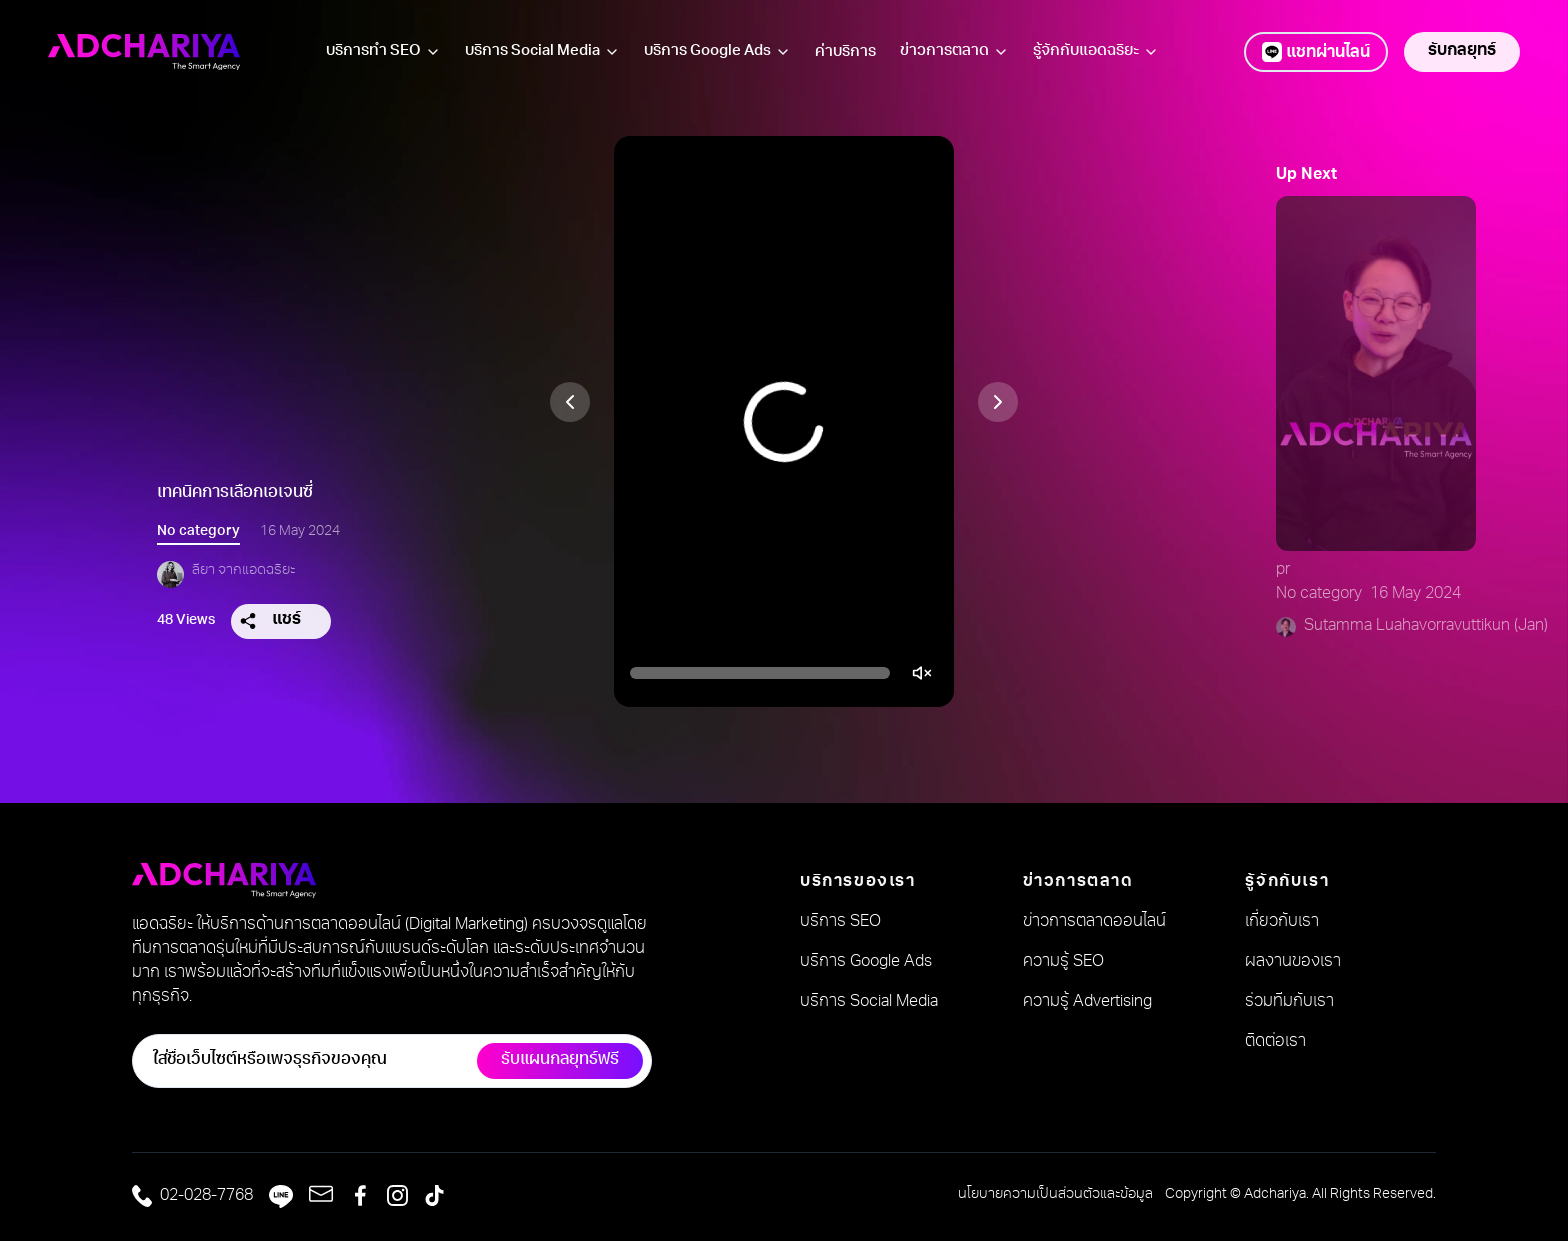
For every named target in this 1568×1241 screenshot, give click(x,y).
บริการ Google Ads (717, 52)
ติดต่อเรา (1275, 1043)
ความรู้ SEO (1063, 963)
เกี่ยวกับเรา (1282, 923)
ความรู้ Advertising (1087, 1003)
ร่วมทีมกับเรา (1289, 1003)
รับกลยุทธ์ (1462, 52)
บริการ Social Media (532, 51)
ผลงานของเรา (1293, 963)
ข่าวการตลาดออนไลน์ (1094, 923)
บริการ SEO (840, 923)
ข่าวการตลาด (944, 51)
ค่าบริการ (845, 52)
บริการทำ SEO (373, 51)
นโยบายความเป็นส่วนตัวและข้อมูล (1055, 1195)
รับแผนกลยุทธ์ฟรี (560, 1061)
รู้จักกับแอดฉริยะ (1096, 52)
